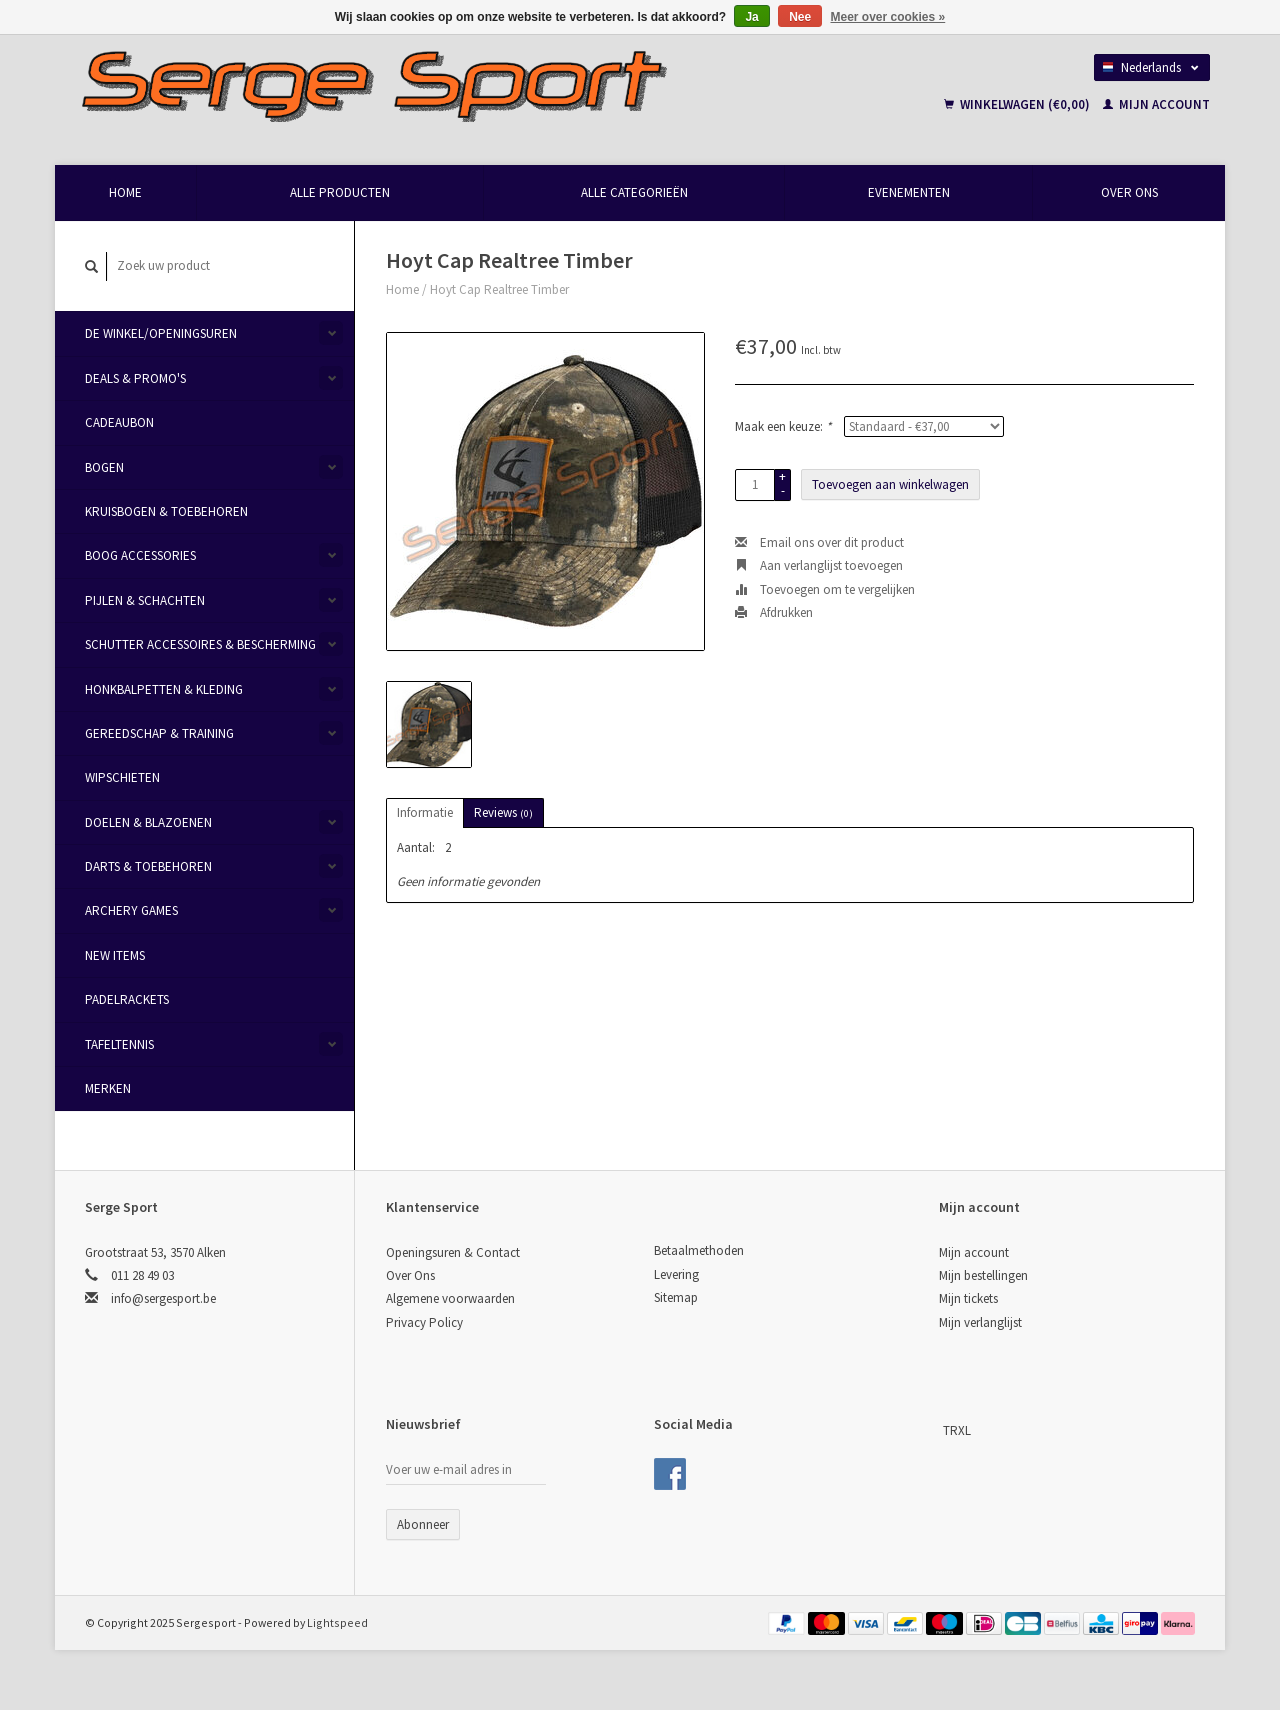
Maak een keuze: (783, 426)
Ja (751, 17)
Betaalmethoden (699, 1250)
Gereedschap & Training (159, 733)
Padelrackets (127, 999)
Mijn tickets (968, 1298)
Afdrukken (774, 612)
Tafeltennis (119, 1044)
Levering (676, 1274)
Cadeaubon (119, 422)
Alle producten (340, 192)
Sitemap (676, 1297)
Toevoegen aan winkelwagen (890, 484)
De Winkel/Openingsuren (161, 333)
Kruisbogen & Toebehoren (166, 511)
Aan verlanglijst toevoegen (819, 565)
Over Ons (1129, 192)
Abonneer (423, 1524)
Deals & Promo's (135, 378)
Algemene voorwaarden (450, 1298)
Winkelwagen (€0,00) (1018, 104)
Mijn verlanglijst (980, 1322)
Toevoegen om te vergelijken (825, 589)
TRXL (957, 1430)
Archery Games (131, 910)
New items (115, 955)
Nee (800, 17)
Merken (108, 1088)
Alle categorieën (634, 192)
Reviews (503, 812)
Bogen (104, 467)
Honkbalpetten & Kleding (164, 689)
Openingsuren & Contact (453, 1252)
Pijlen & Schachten (145, 600)
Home (125, 192)
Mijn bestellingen (983, 1275)
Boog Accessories (140, 555)
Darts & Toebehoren (148, 866)
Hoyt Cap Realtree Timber (499, 289)
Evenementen (909, 192)
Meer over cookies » (888, 17)
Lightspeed (337, 1622)
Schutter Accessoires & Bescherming (200, 644)
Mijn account (1156, 104)
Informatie (425, 812)
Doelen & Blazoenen (148, 822)
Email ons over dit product (819, 542)
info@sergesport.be (163, 1298)
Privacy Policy (424, 1322)
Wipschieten (122, 777)
